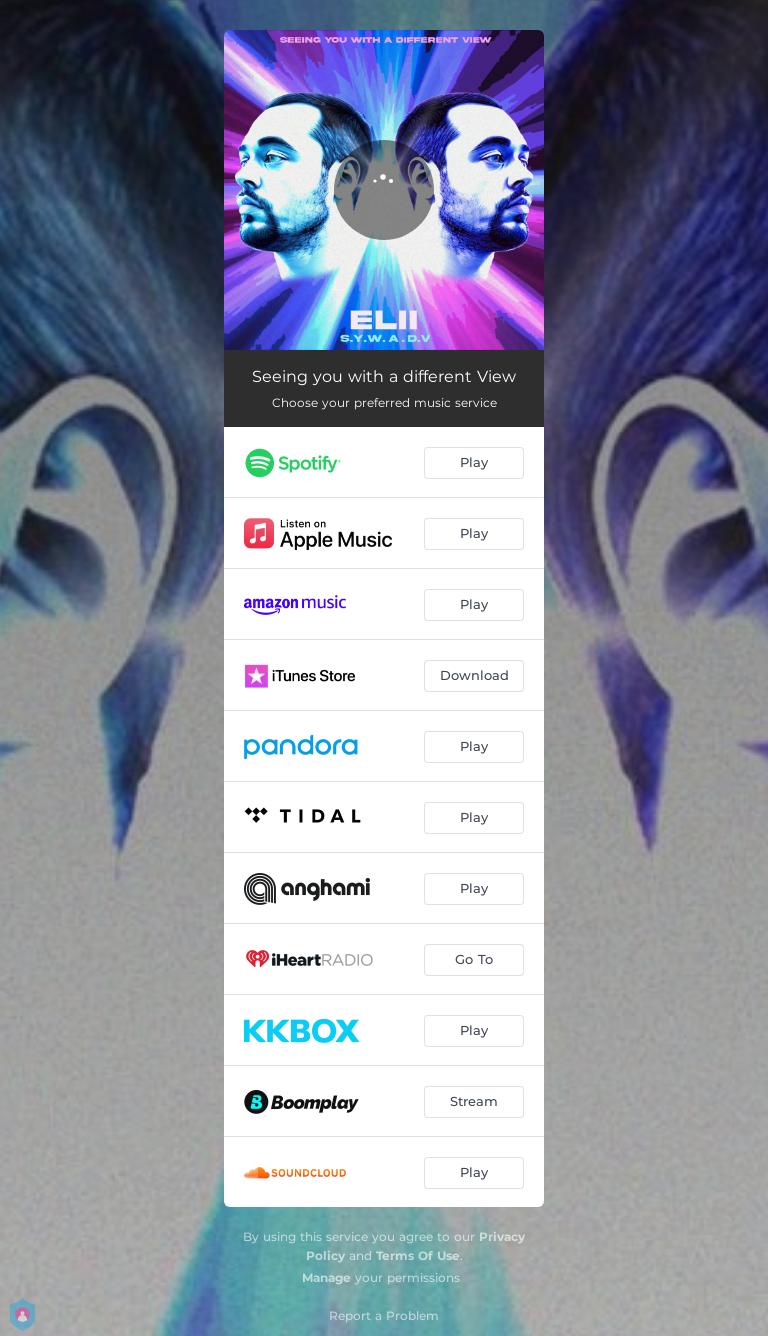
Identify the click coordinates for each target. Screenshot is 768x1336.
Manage (326, 1277)
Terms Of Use (418, 1255)
